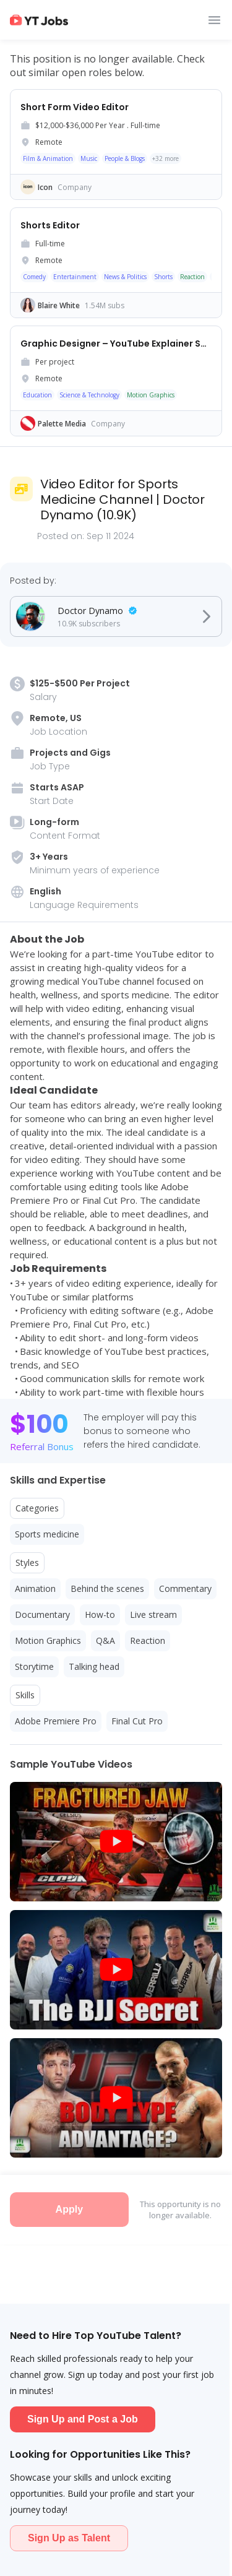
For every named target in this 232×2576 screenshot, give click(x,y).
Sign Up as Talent (69, 2538)
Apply (69, 2209)
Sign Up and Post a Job (82, 2419)
